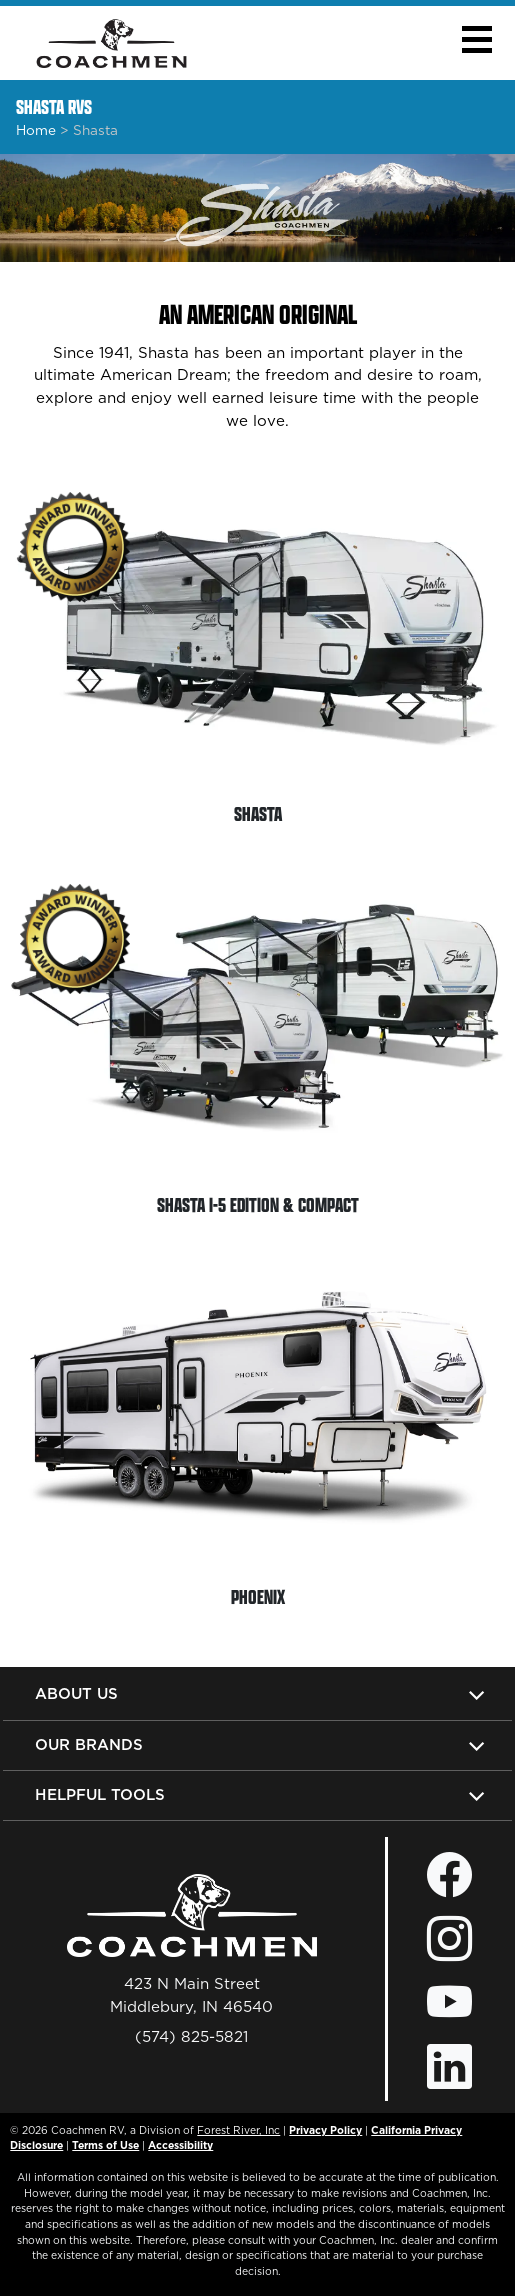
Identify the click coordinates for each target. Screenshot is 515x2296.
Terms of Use (105, 2145)
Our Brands (89, 1744)
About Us (76, 1693)
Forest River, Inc (238, 2130)
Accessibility (180, 2145)
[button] (476, 39)
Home (36, 130)
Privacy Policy (325, 2130)
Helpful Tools (100, 1794)
